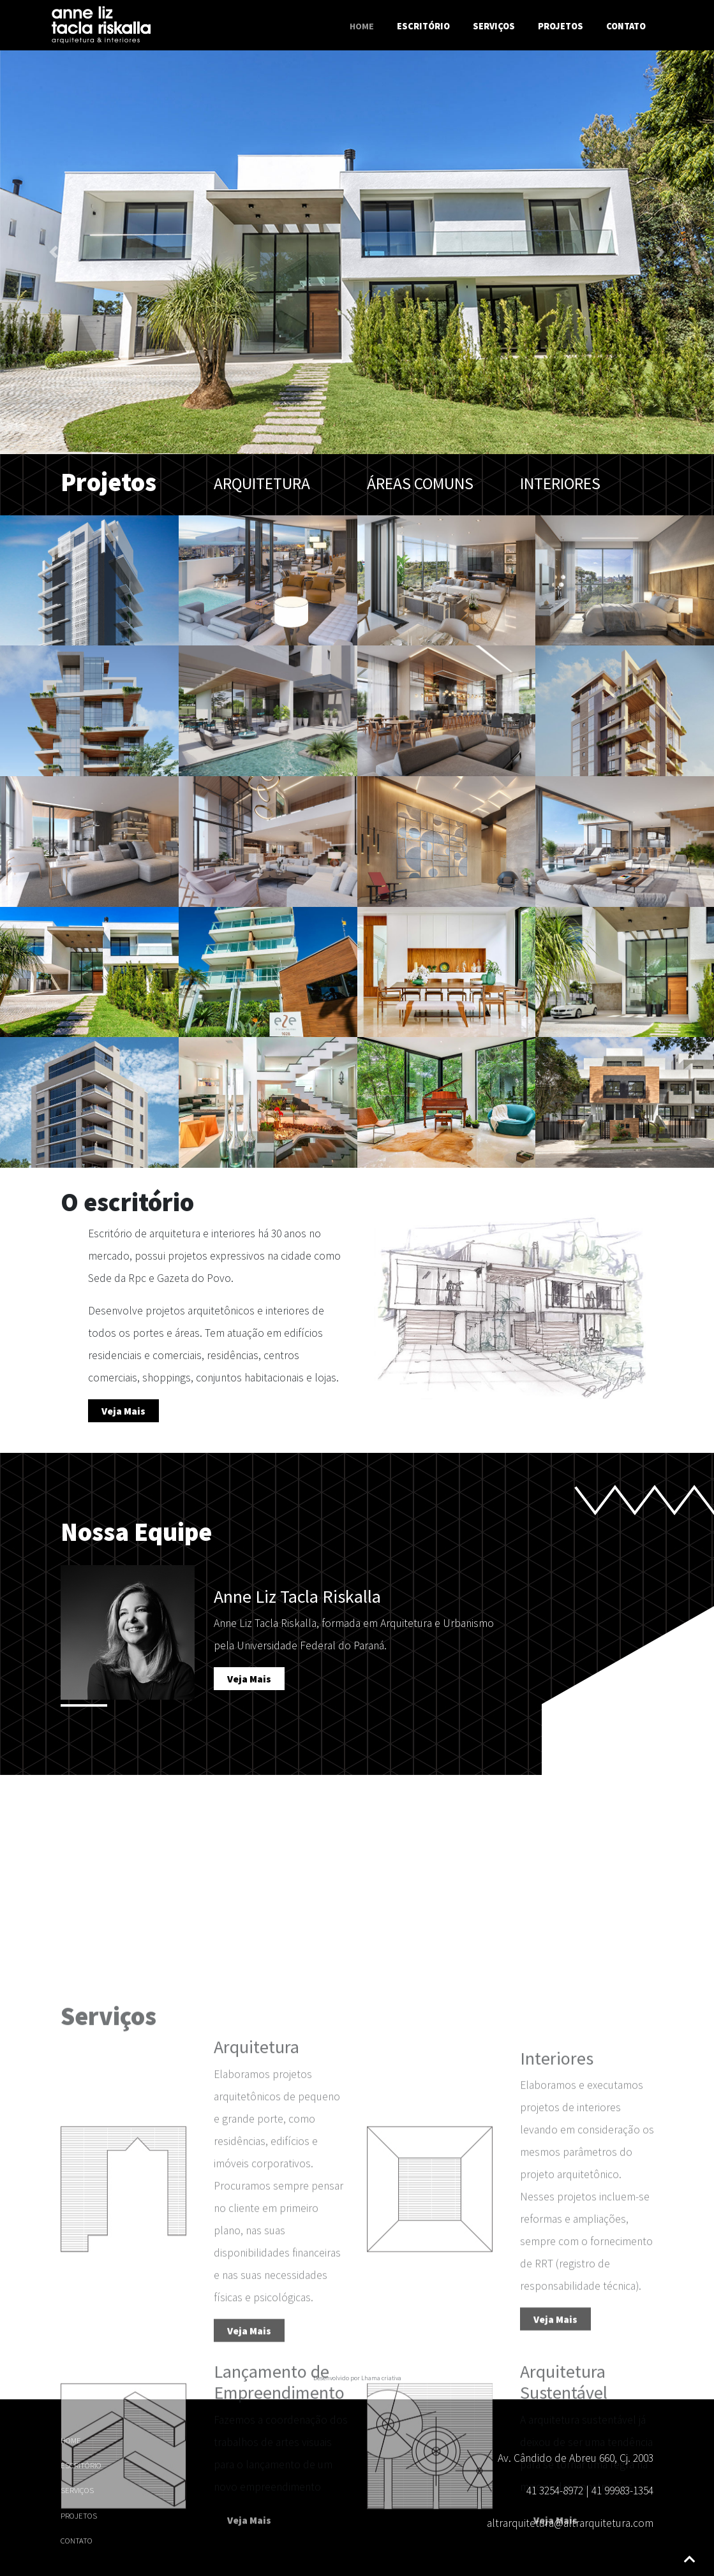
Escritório (423, 26)
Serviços (494, 26)
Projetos (560, 26)
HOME (71, 2440)
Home (364, 25)
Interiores (560, 483)
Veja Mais (123, 1410)
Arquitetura (262, 483)
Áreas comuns (420, 483)
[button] (53, 253)
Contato (626, 26)
